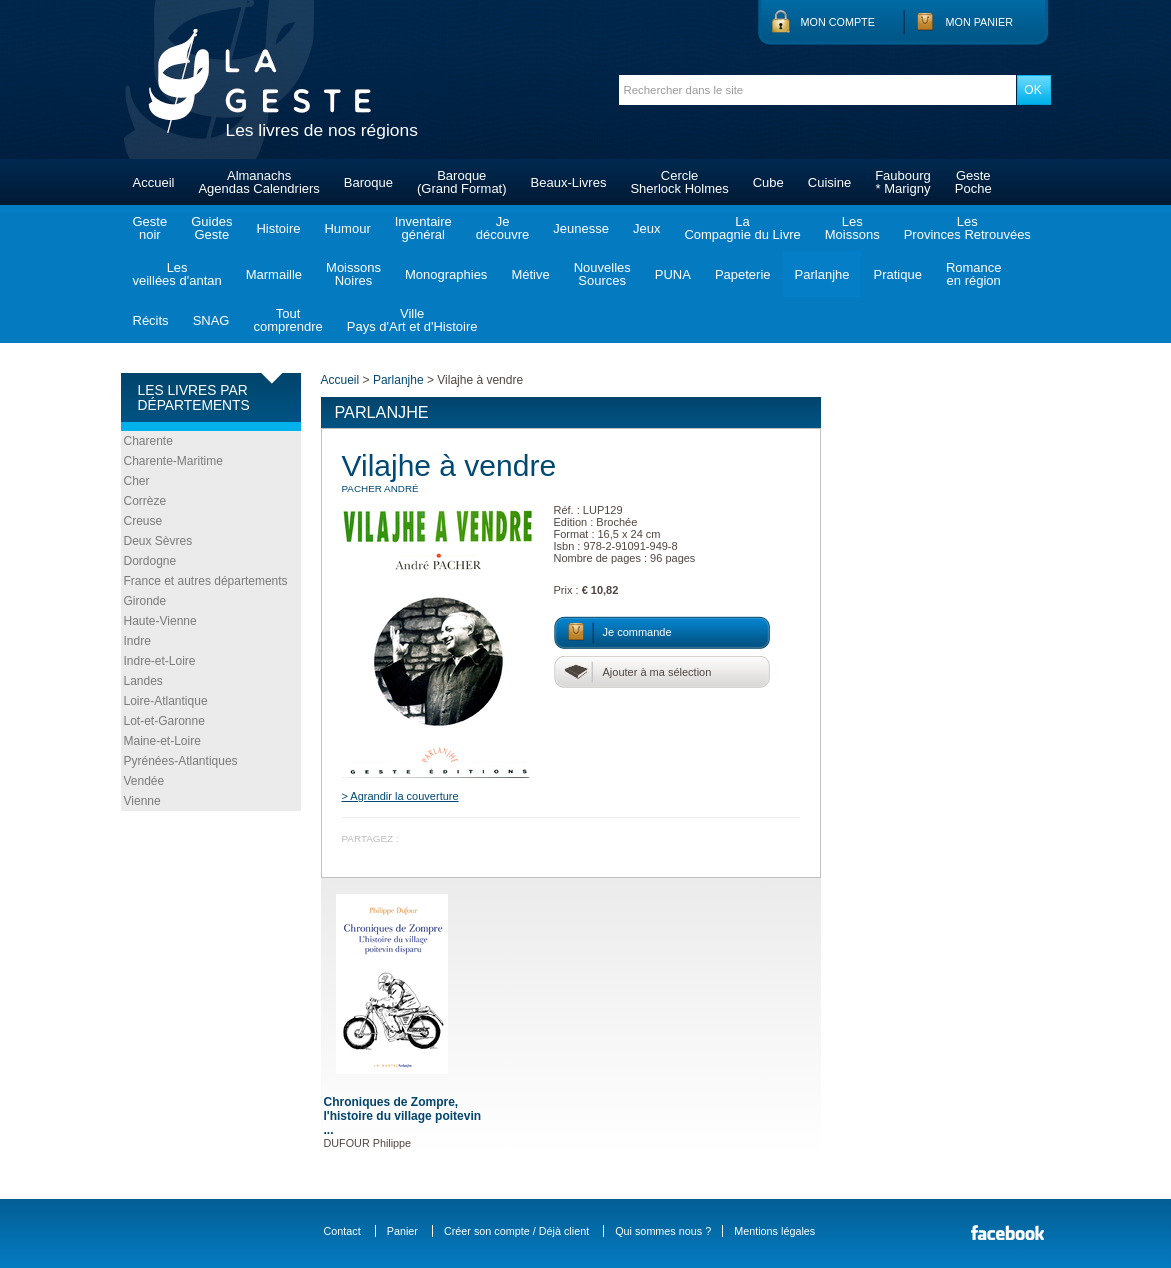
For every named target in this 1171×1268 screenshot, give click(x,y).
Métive (530, 274)
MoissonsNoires (353, 274)
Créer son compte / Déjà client (516, 1231)
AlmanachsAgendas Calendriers (258, 182)
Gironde (145, 601)
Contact (342, 1231)
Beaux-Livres (569, 182)
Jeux (646, 228)
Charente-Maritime (173, 461)
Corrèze (145, 501)
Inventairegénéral (423, 228)
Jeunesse (581, 228)
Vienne (142, 801)
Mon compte (838, 22)
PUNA (673, 274)
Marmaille (274, 274)
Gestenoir (150, 228)
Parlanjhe (822, 274)
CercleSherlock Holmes (679, 182)
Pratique (897, 274)
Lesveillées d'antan (177, 274)
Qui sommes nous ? (663, 1231)
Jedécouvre (502, 228)
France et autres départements (206, 581)
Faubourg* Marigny (903, 182)
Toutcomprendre (287, 320)
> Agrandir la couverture (400, 796)
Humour (347, 228)
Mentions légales (774, 1231)
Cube (768, 182)
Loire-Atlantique (166, 701)
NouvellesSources (602, 274)
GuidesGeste (211, 228)
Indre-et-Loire (160, 661)
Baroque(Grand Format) (462, 182)
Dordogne (150, 561)
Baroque (368, 182)
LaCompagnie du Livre (742, 228)
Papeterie (743, 274)
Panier (402, 1231)
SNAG (211, 320)
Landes (143, 681)
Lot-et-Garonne (164, 721)
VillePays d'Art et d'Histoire (412, 320)
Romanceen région (974, 274)
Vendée (144, 781)
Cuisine (829, 182)
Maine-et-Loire (162, 741)
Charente (148, 441)
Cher (137, 481)
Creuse (143, 521)
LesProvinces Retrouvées (967, 228)
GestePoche (973, 182)
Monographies (446, 274)
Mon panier (980, 22)
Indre (137, 641)
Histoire (278, 228)
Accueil (154, 182)
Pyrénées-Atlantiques (181, 761)
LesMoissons (852, 228)
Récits (151, 320)
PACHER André (380, 488)
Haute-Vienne (160, 621)
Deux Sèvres (158, 541)
